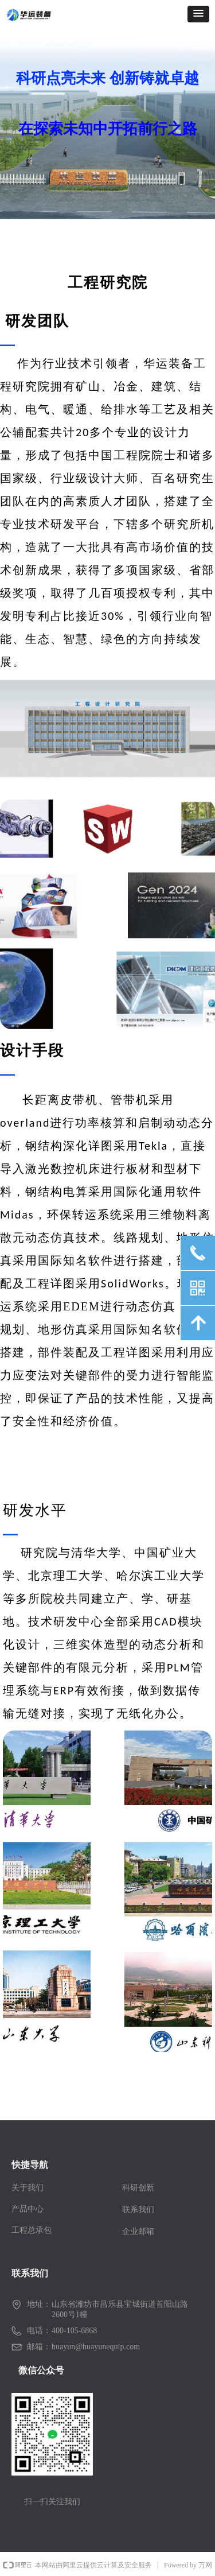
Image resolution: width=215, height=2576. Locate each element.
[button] (198, 14)
